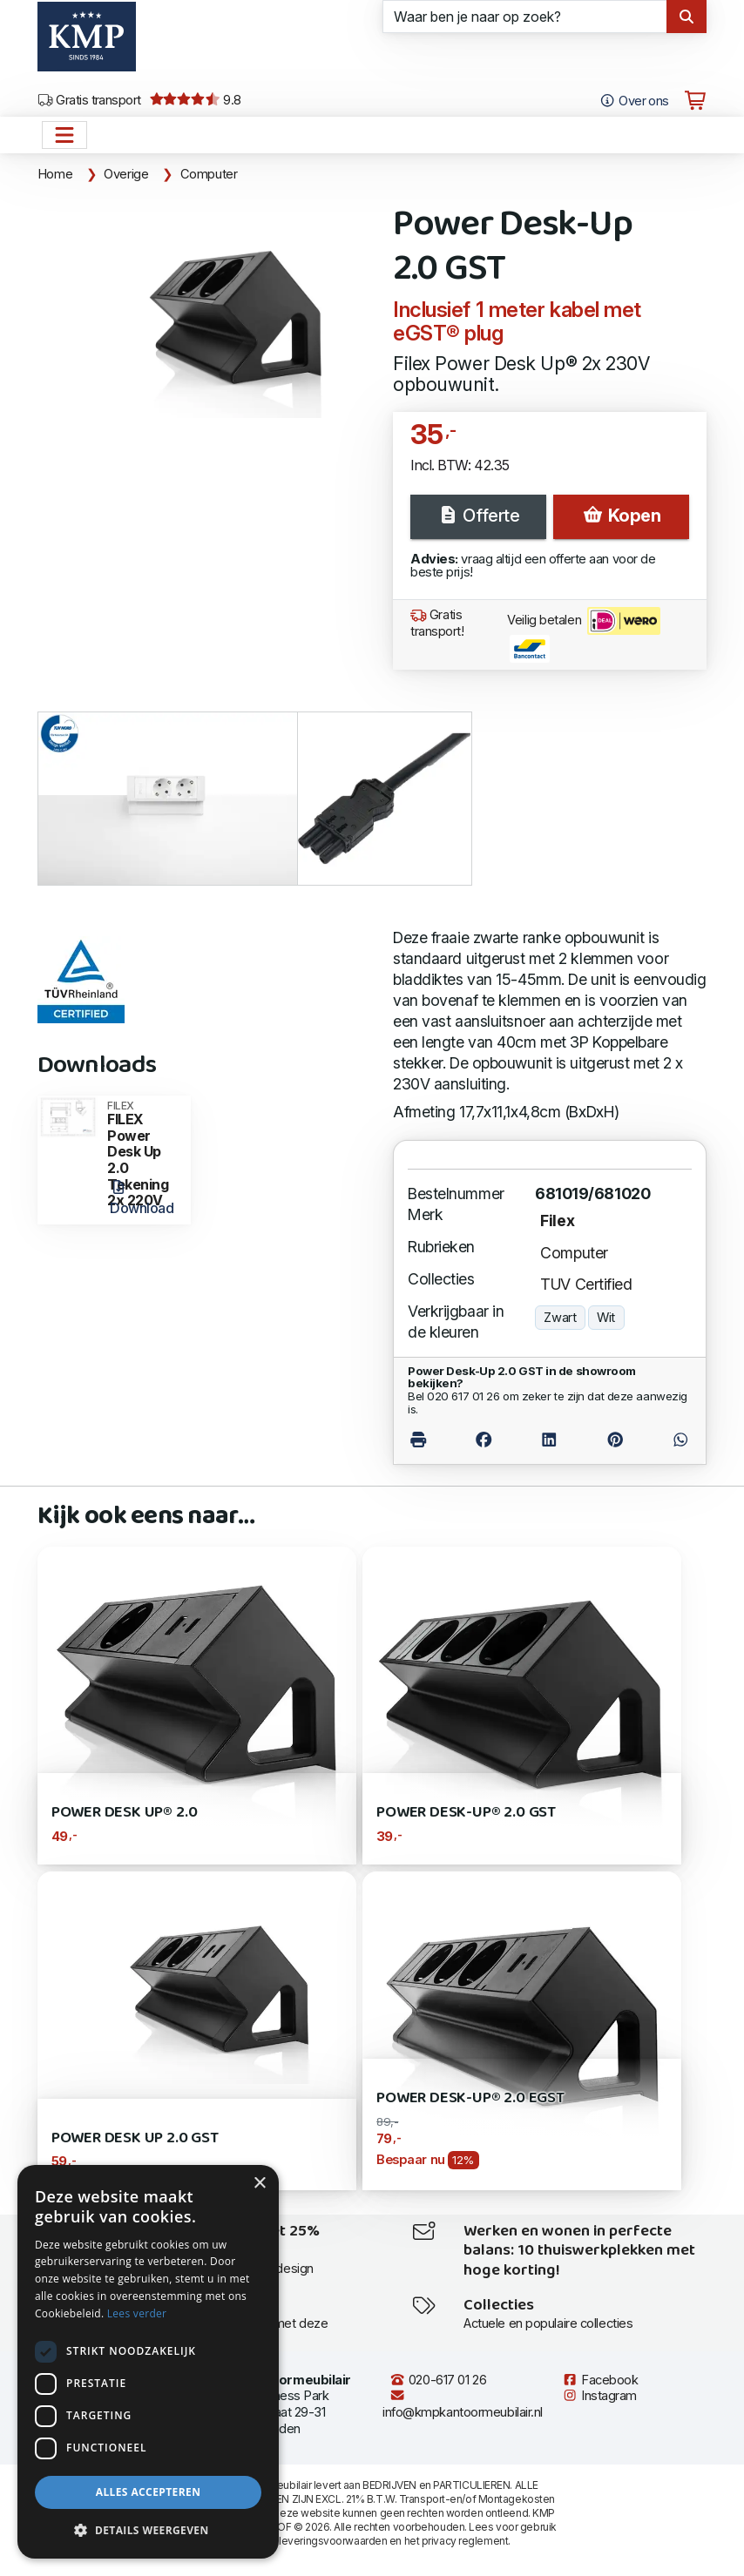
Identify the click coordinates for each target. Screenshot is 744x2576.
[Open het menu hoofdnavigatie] (64, 135)
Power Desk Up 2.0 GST (135, 2138)
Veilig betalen (583, 635)
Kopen (621, 515)
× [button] (259, 2183)
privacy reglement (465, 2540)
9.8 (195, 100)
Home (55, 174)
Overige (126, 174)
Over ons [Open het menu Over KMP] (633, 101)
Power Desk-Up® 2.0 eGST (470, 2098)
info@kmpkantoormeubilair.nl (462, 2404)
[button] (148, 2530)
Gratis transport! (437, 623)
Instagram (599, 2396)
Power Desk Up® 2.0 (124, 1812)
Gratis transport (89, 100)
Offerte (478, 515)
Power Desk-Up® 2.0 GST (466, 1812)
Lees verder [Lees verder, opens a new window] (137, 2313)
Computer (209, 174)
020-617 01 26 (437, 2380)
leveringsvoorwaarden (333, 2540)
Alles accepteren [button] (148, 2492)
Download (141, 1198)
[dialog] (148, 2362)
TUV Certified (586, 1284)
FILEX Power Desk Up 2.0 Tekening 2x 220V (143, 1155)
